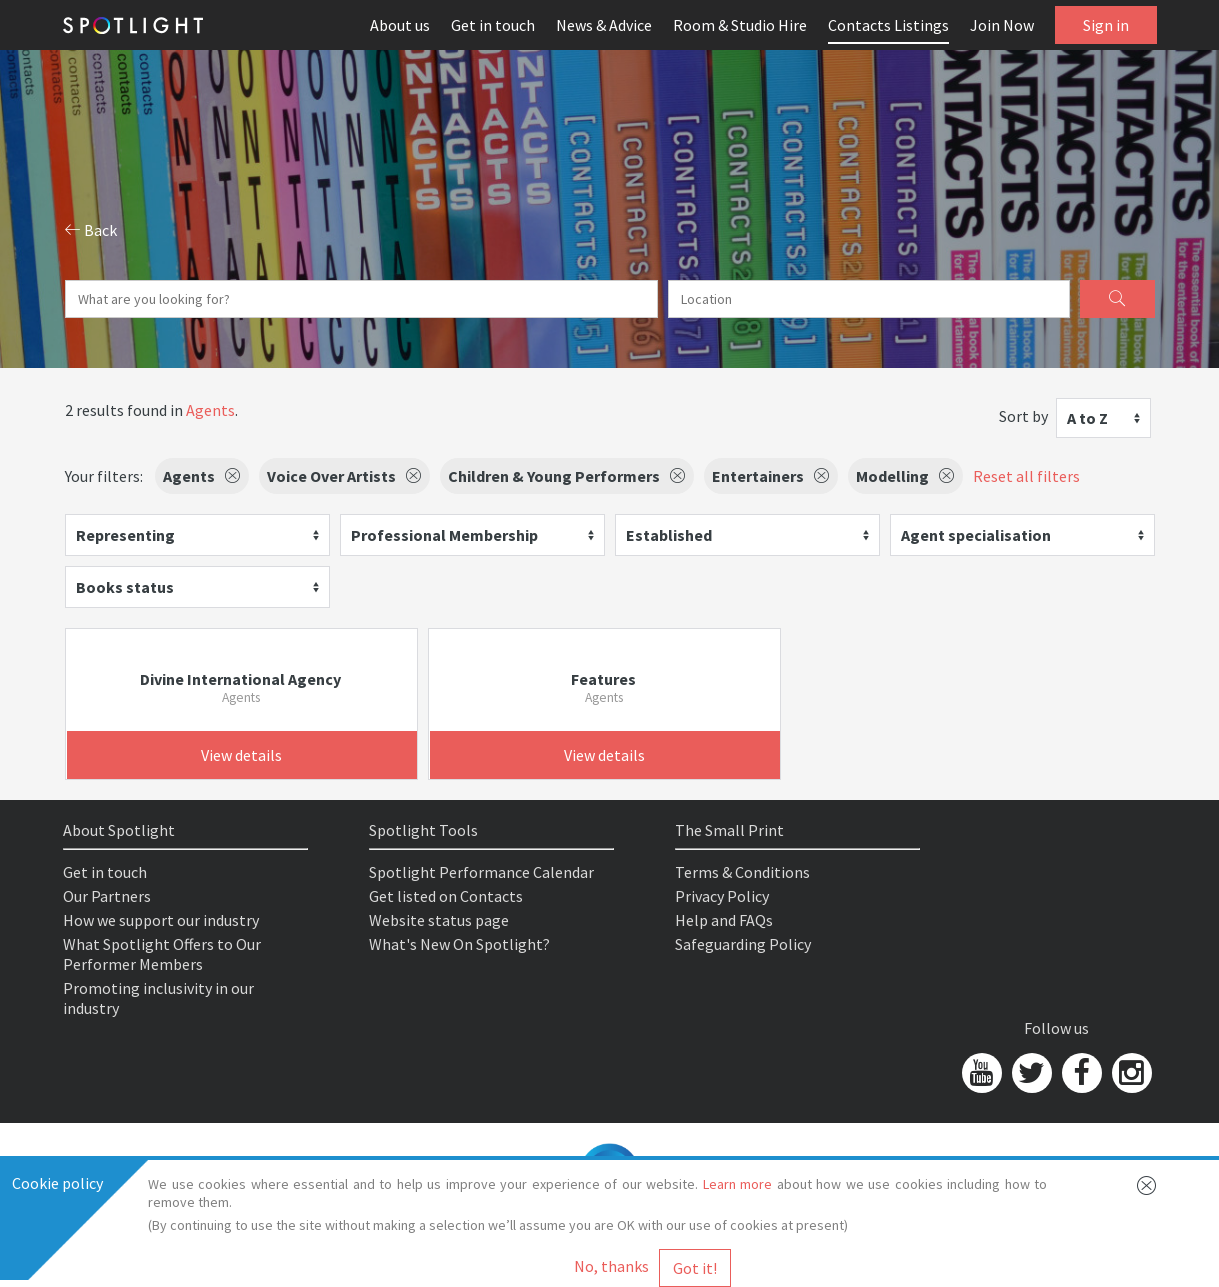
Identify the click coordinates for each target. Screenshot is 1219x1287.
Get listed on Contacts (446, 896)
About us (400, 25)
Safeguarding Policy (743, 944)
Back (91, 230)
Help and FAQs (724, 920)
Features (603, 679)
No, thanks (611, 1266)
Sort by (1023, 416)
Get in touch (493, 25)
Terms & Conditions (742, 872)
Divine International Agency (240, 679)
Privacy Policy (722, 896)
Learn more (738, 1184)
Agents (210, 410)
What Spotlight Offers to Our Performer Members (162, 954)
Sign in (1106, 25)
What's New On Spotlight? (459, 944)
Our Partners (107, 896)
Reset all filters (1026, 476)
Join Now (1002, 25)
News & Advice (604, 25)
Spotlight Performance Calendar (481, 872)
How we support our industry (161, 920)
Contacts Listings (888, 25)
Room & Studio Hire (740, 25)
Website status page (439, 920)
